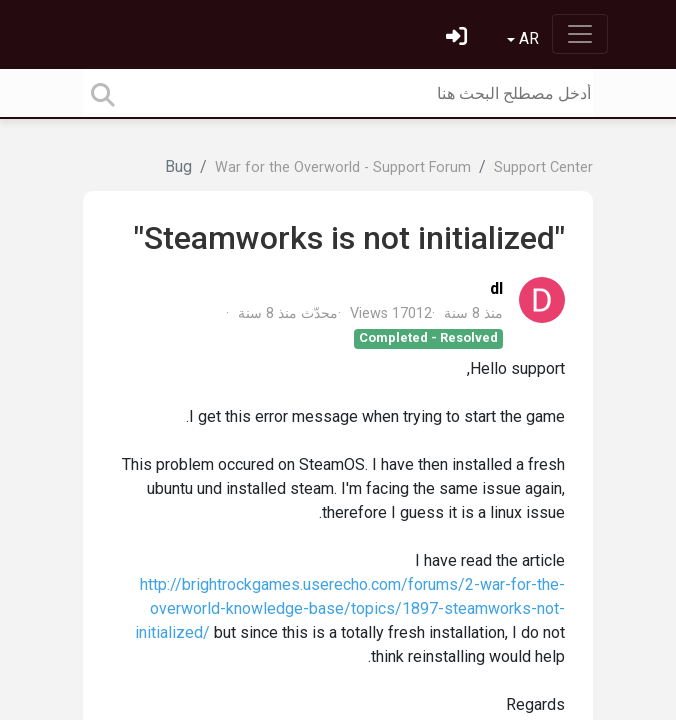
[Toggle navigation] (580, 34)
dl (496, 288)
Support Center (543, 167)
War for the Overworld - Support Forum (343, 167)
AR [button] (527, 38)
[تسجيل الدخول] (454, 38)
